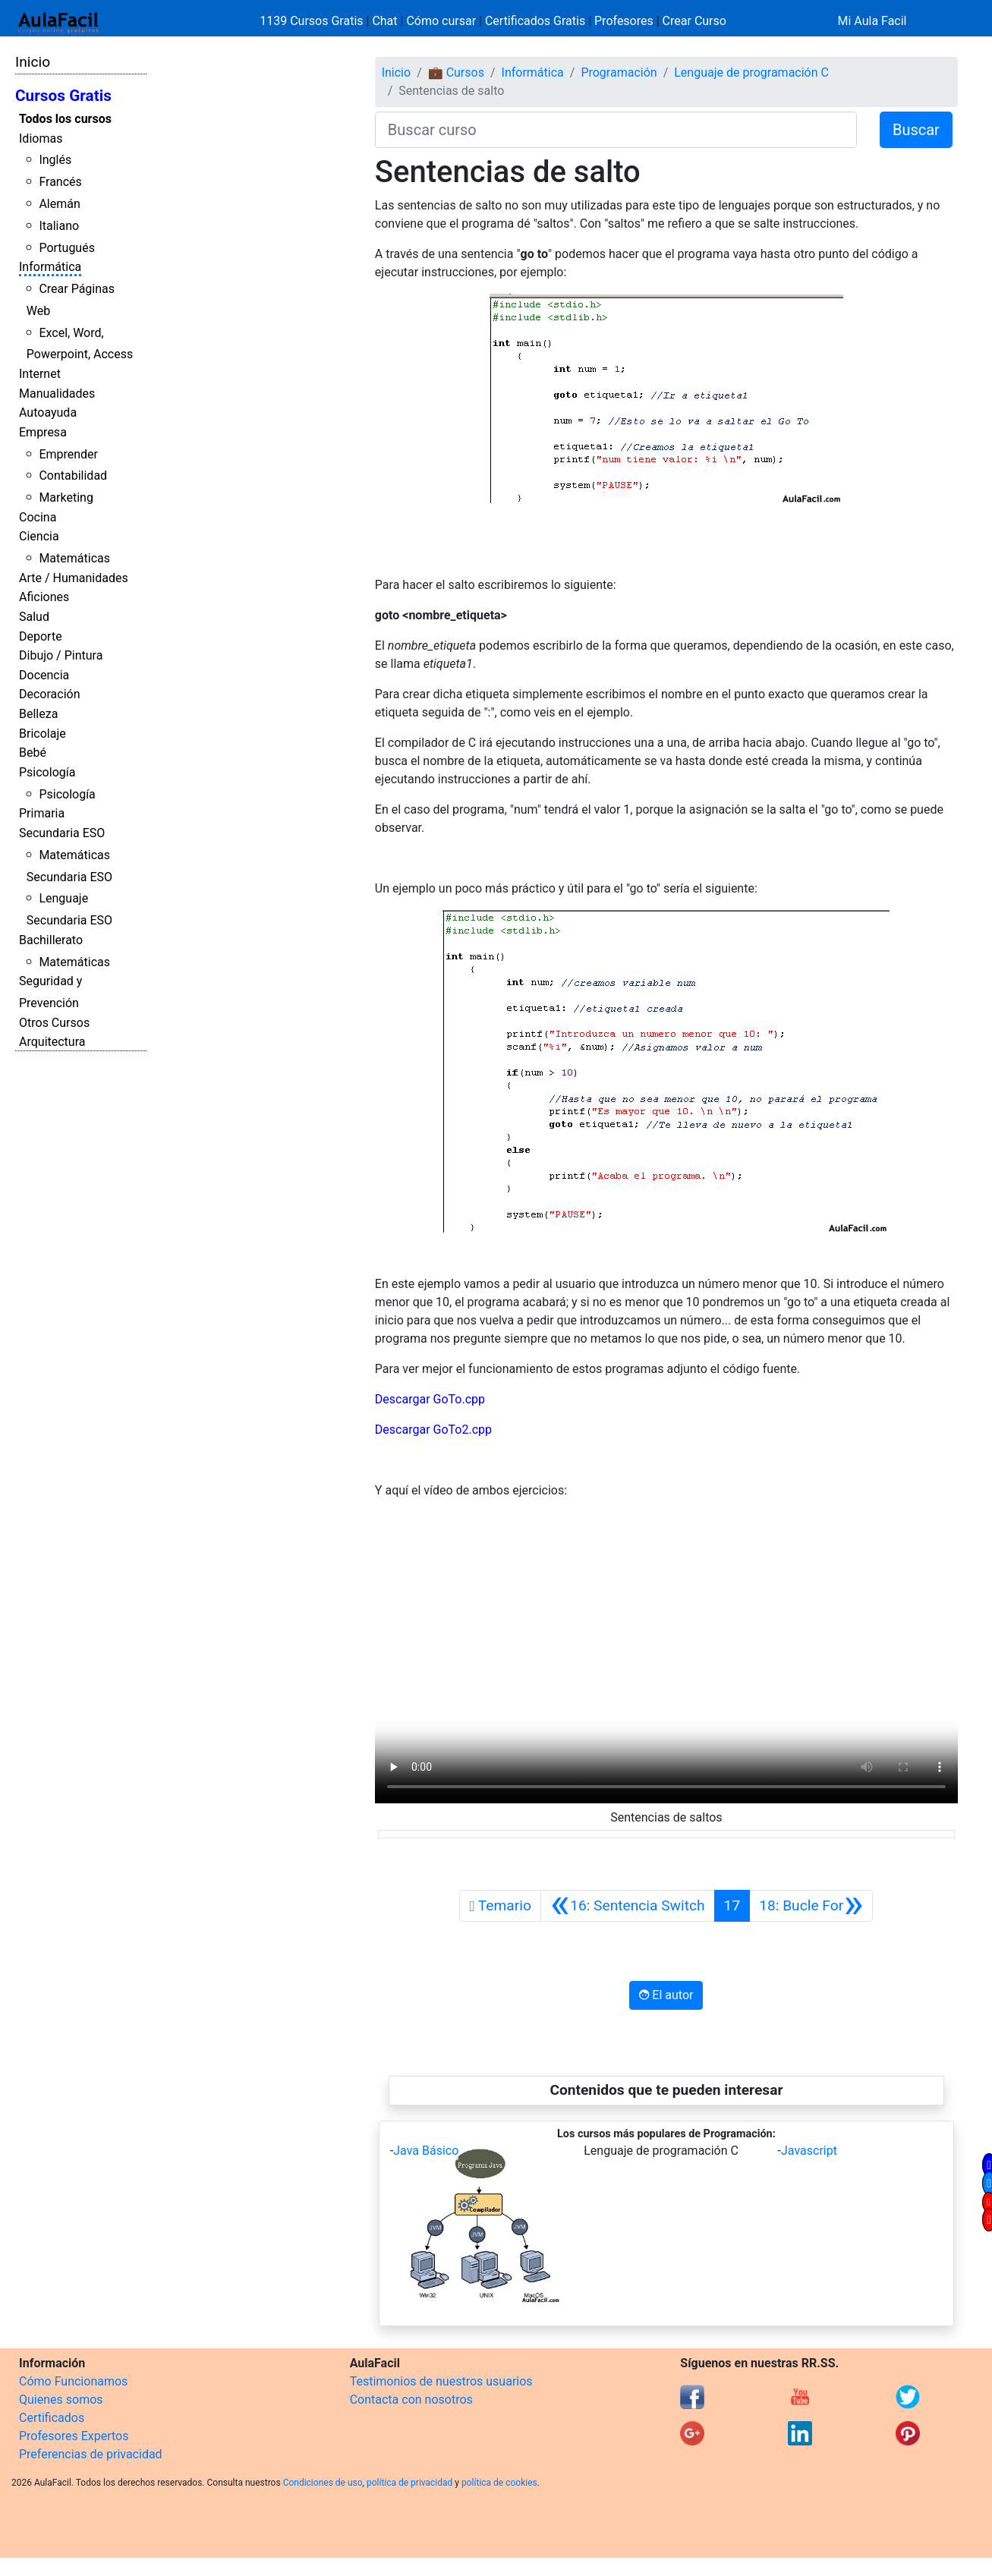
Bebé (32, 752)
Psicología (47, 772)
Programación (619, 72)
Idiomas (40, 138)
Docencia (44, 675)
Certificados (51, 2418)
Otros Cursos (54, 1023)
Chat (384, 21)
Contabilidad (73, 475)
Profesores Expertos (73, 2436)
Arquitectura (52, 1041)
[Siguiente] (811, 1906)
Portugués (67, 248)
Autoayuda (48, 412)
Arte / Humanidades (73, 578)
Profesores (623, 21)
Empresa (43, 432)
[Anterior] (627, 1906)
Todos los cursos (65, 119)
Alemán (59, 204)
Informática (50, 267)
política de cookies (499, 2482)
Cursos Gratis (63, 96)
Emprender (68, 454)
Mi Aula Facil (871, 21)
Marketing (66, 497)
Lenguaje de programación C (751, 72)
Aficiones (44, 597)
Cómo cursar (441, 21)
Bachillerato (51, 940)
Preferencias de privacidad (90, 2454)
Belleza (38, 714)
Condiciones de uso (323, 2482)
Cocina (37, 517)
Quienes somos (61, 2399)
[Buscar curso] (616, 130)
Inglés (55, 160)
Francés (60, 182)
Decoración (49, 694)
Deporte (40, 636)
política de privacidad (409, 2482)
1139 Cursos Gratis (313, 21)
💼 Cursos (456, 72)
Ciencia (39, 536)
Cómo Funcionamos (73, 2381)
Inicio (32, 62)
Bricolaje (42, 733)
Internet (40, 374)
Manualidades (57, 393)
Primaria (42, 813)
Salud (34, 616)
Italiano (59, 226)
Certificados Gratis (535, 21)
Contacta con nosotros (411, 2399)
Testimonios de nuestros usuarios (441, 2381)
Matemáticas (74, 558)
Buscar (916, 130)
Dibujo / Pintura (60, 655)
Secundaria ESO (62, 833)
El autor (666, 1995)
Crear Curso (694, 21)
